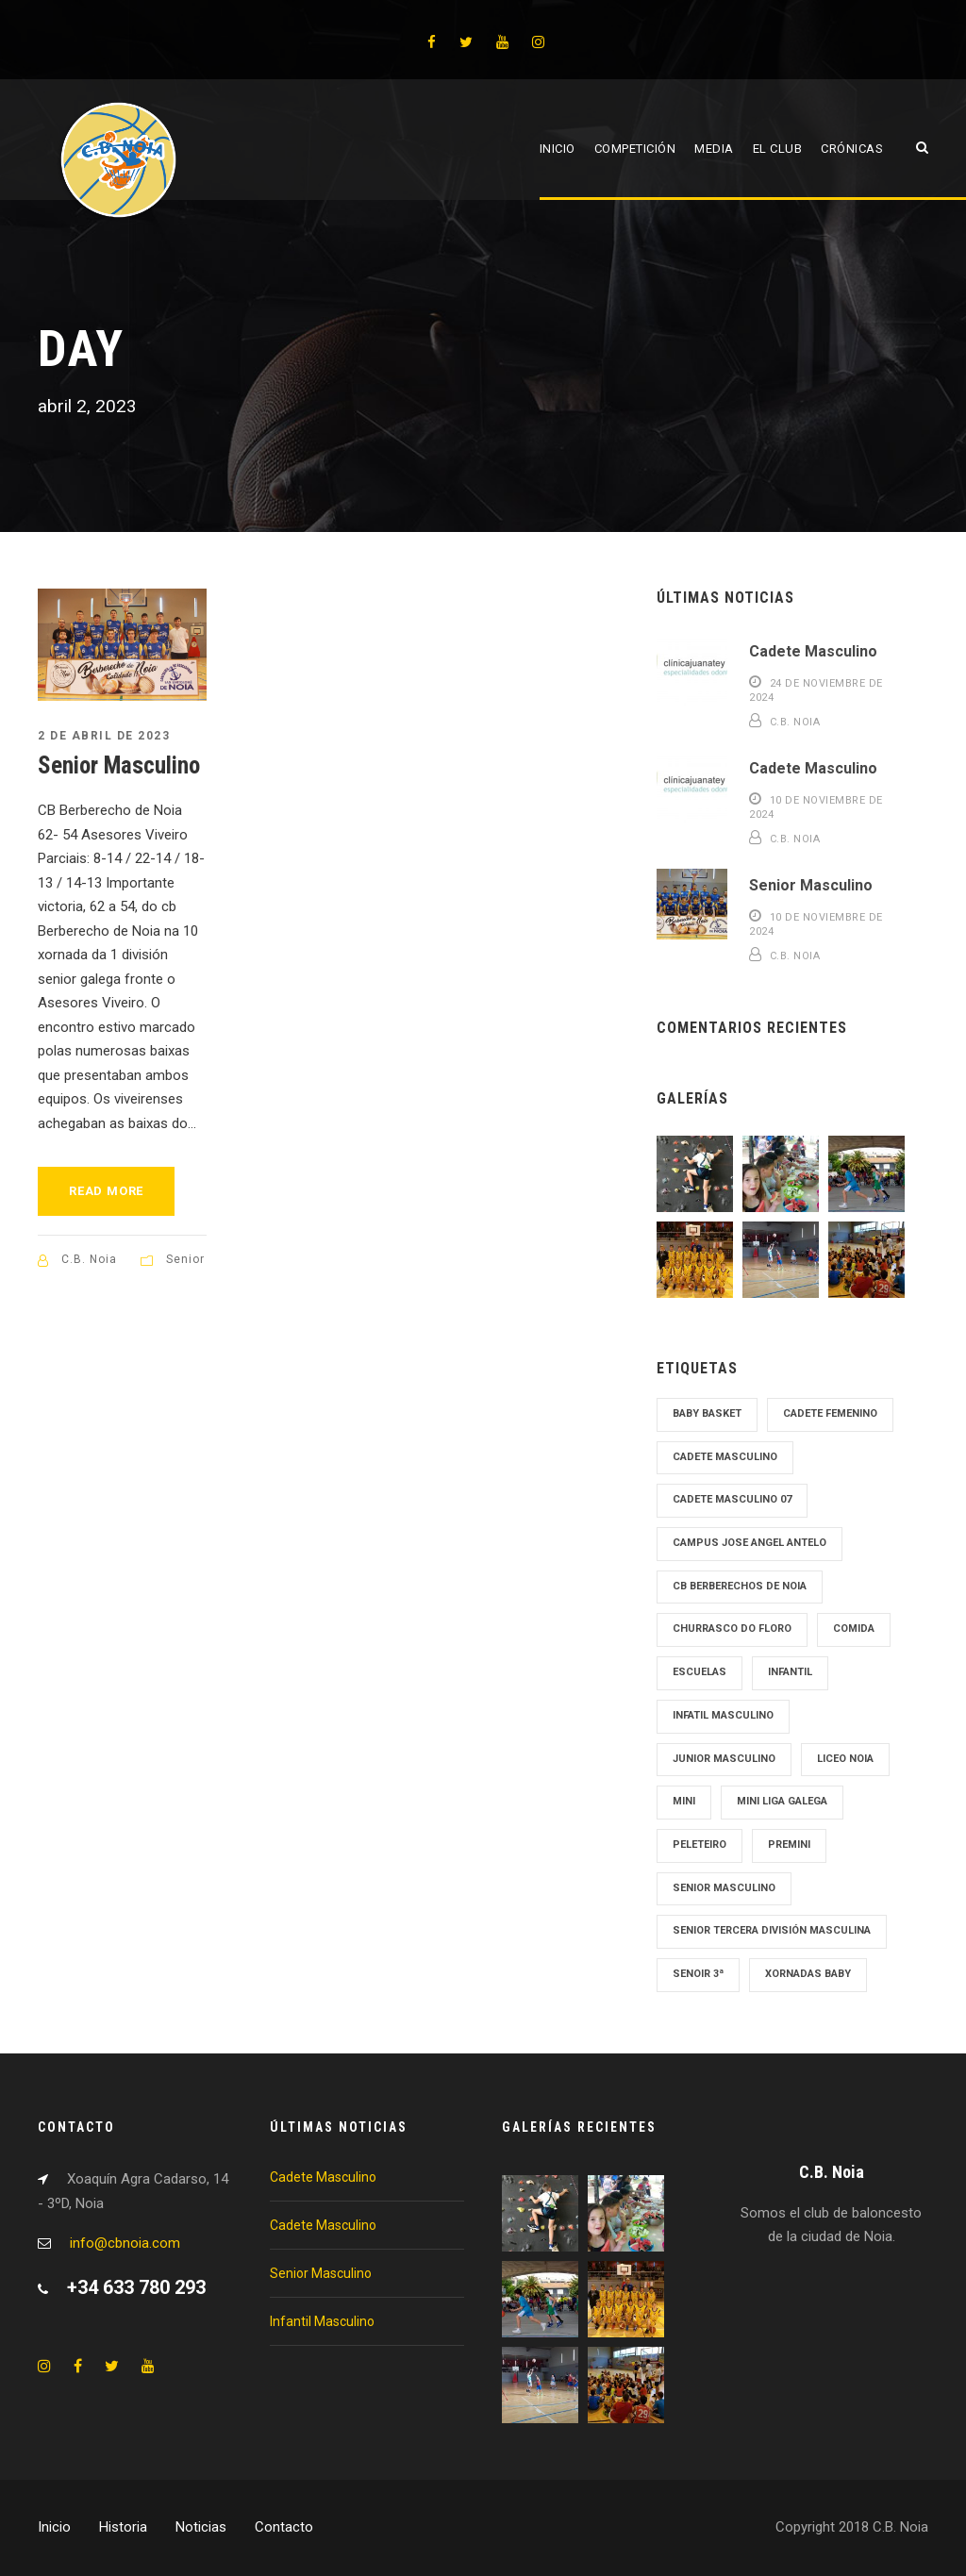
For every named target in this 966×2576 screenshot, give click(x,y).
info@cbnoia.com (125, 2243)
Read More (106, 1191)
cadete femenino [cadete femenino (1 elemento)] (830, 1413)
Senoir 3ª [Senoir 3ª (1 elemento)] (698, 1974)
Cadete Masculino (813, 651)
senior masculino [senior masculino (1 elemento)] (724, 1888)
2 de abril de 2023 (104, 735)
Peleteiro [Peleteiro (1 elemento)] (699, 1844)
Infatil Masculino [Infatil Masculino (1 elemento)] (723, 1715)
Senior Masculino (119, 765)
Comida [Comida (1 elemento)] (853, 1628)
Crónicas (852, 148)
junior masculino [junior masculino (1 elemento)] (724, 1759)
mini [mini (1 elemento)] (684, 1801)
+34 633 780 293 (136, 2287)
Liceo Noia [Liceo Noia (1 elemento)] (845, 1759)
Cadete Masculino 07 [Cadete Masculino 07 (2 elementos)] (732, 1499)
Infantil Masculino (322, 2321)
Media (714, 148)
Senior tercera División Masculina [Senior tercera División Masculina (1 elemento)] (772, 1930)
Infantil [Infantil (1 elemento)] (790, 1672)
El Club (778, 148)
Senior (185, 1259)
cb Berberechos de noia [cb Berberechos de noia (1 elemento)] (740, 1586)
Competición (635, 148)
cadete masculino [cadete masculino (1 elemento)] (725, 1457)
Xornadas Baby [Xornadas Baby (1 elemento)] (808, 1974)
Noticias (200, 2526)
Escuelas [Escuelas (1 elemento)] (699, 1672)
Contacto (284, 2526)
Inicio (557, 148)
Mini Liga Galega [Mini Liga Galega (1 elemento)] (782, 1801)
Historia (123, 2526)
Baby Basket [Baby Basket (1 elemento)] (707, 1413)
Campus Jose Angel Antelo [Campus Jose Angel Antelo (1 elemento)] (749, 1543)
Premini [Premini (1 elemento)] (789, 1844)
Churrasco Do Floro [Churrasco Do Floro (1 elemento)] (732, 1628)
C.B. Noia (89, 1259)
